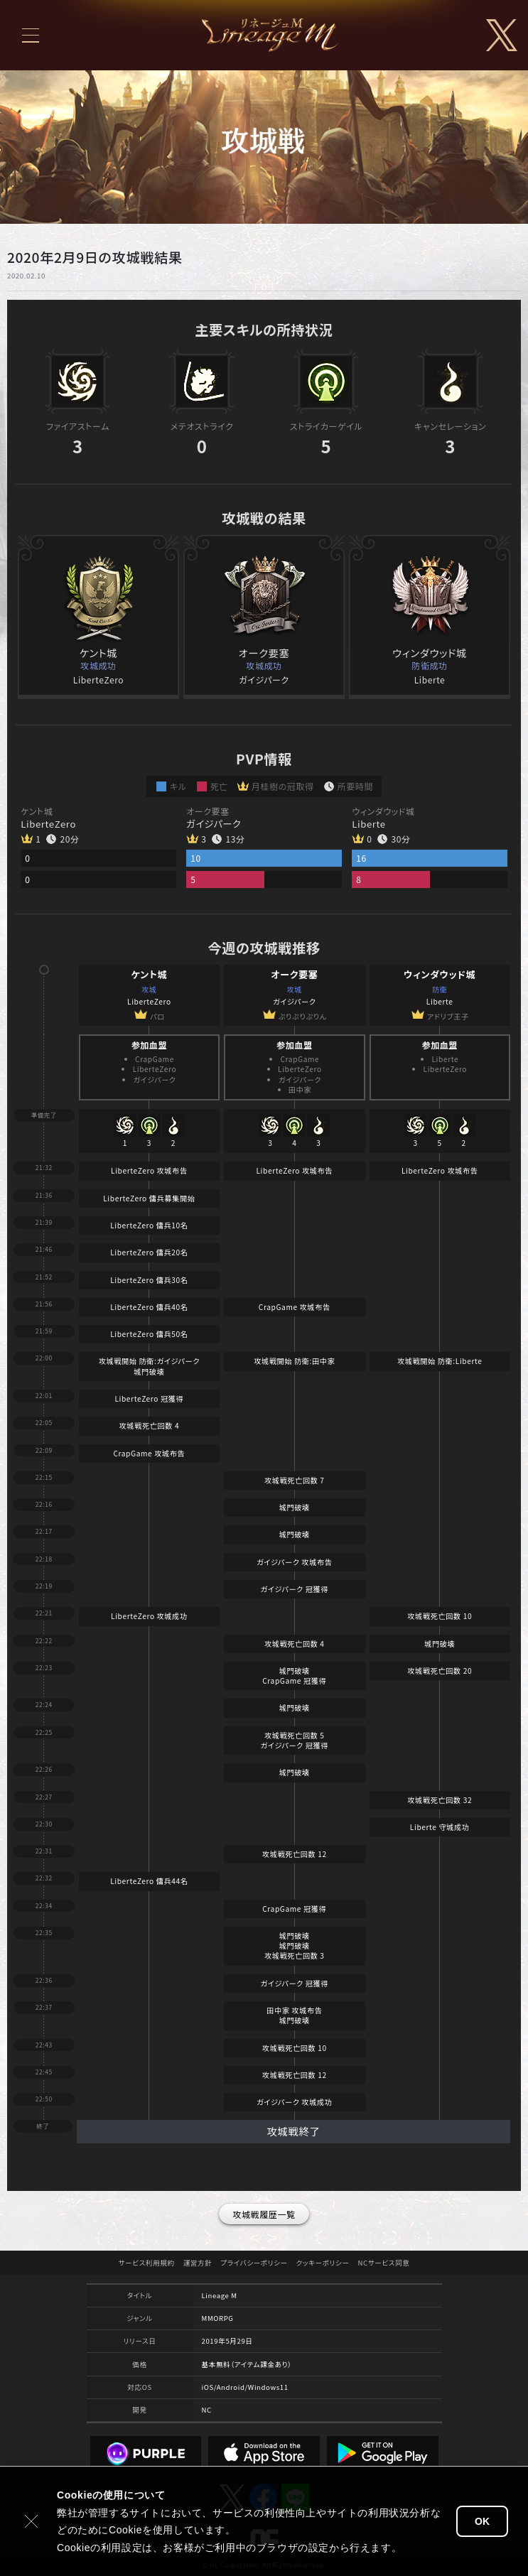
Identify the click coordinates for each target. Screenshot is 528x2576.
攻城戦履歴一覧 (263, 2214)
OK (482, 2521)
